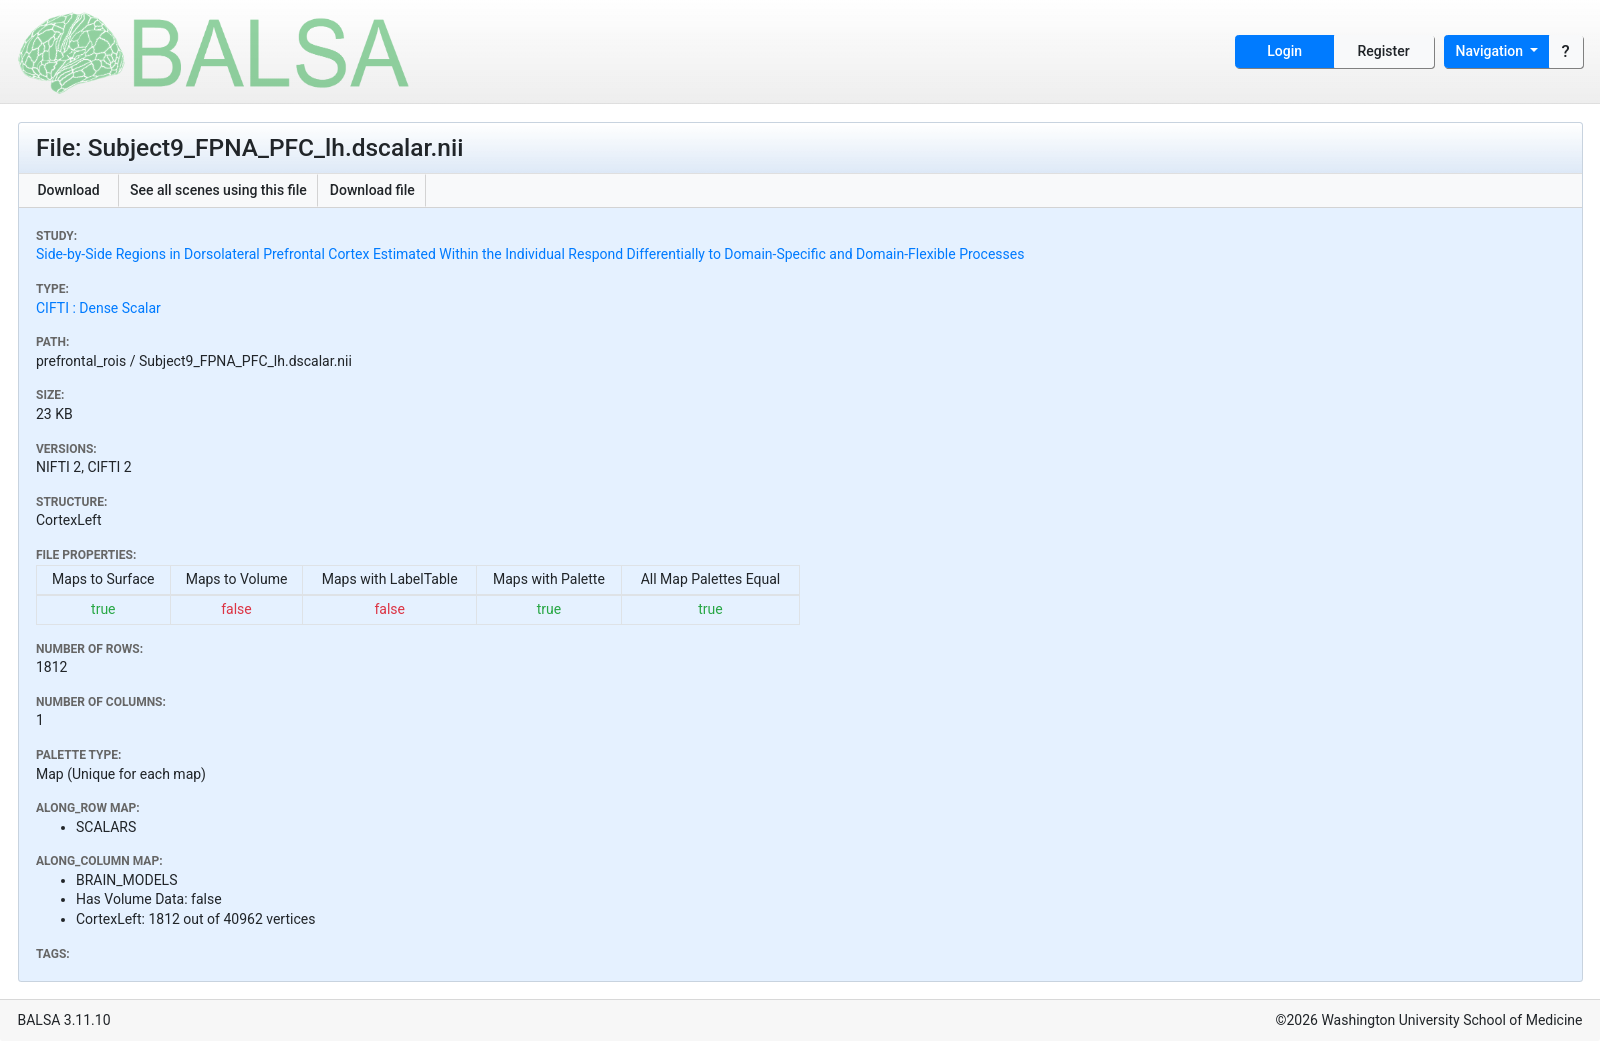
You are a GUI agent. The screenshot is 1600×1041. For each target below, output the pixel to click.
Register (1384, 51)
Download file (372, 190)
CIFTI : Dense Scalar (98, 308)
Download (68, 190)
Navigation (1491, 51)
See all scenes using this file (218, 190)
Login (1284, 51)
